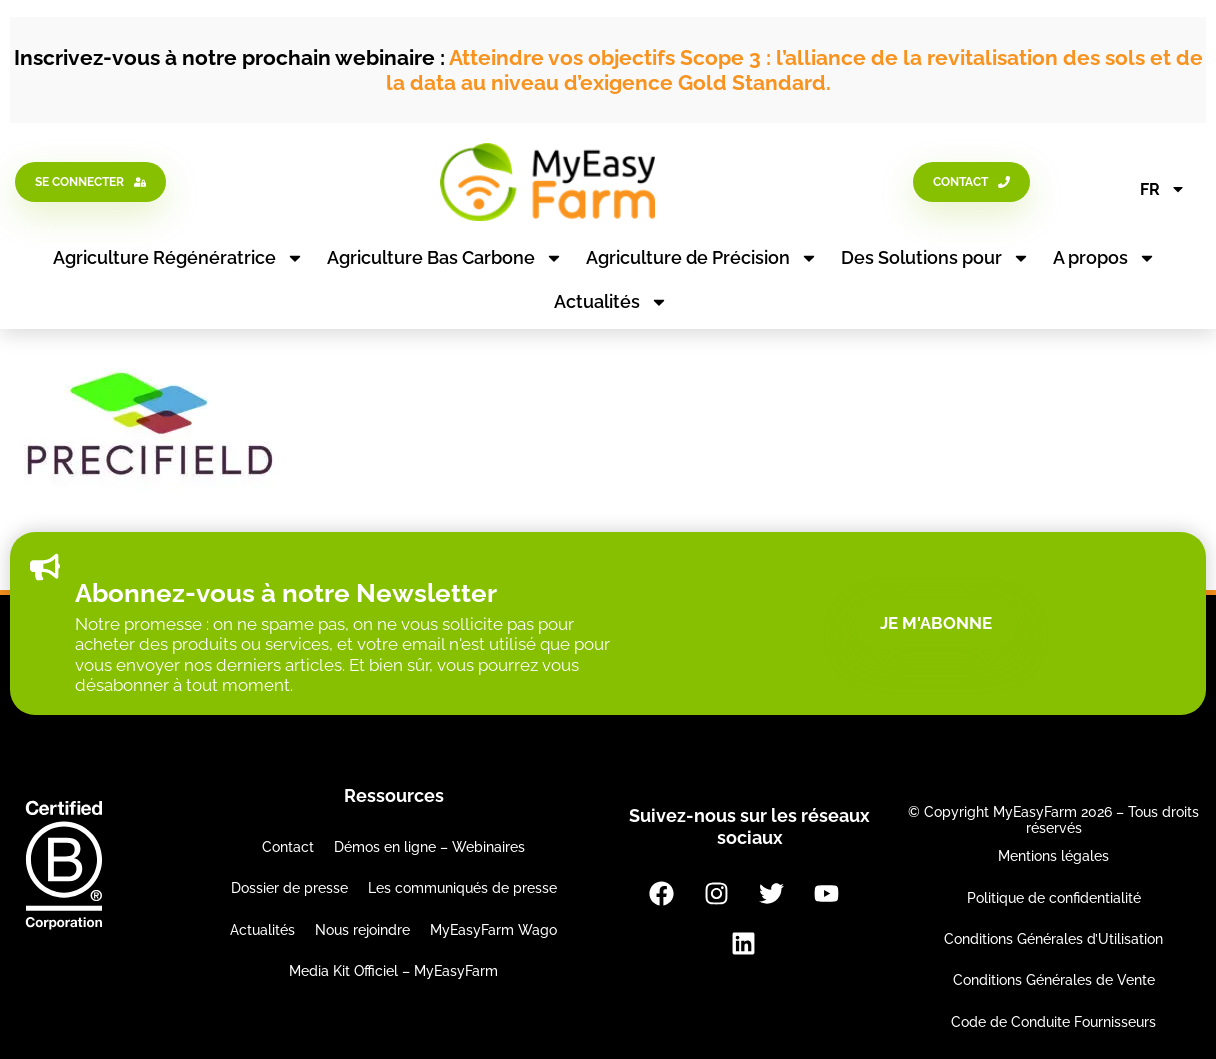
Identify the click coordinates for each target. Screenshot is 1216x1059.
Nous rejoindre (362, 930)
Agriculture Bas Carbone (445, 258)
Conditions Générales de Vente (1054, 980)
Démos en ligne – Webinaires (429, 847)
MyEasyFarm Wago (493, 930)
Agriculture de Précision (702, 258)
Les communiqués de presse (462, 888)
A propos (1104, 258)
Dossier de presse (289, 888)
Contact (288, 847)
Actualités (611, 302)
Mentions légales (1053, 856)
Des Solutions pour (935, 258)
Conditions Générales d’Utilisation (1053, 939)
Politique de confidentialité (1054, 898)
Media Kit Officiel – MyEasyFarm (393, 971)
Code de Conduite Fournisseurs (1053, 1022)
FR (1163, 189)
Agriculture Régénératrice (178, 258)
